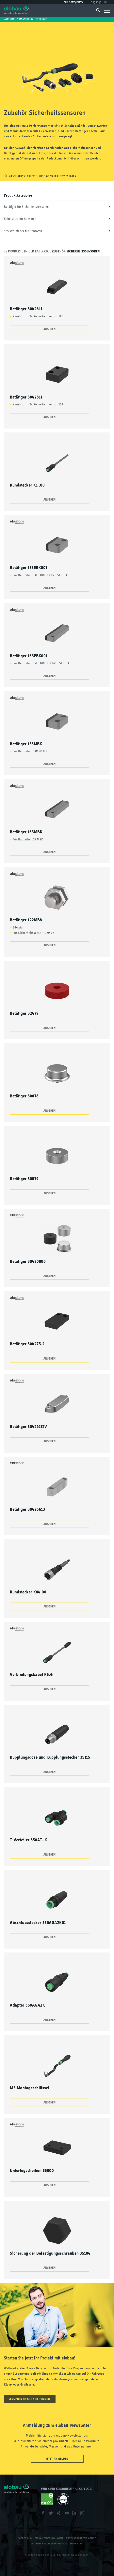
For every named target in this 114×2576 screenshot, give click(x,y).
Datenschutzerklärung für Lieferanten (57, 2543)
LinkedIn (75, 2514)
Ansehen (49, 329)
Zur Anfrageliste (74, 2)
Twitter (52, 2514)
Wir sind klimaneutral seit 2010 (25, 19)
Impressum (25, 2538)
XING (60, 2514)
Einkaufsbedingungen (49, 2538)
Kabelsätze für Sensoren (20, 219)
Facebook (44, 2514)
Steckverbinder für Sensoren (23, 231)
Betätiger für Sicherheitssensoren (26, 207)
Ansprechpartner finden (29, 2399)
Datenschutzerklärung (81, 2538)
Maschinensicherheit (22, 176)
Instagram (83, 2514)
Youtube (68, 2514)
